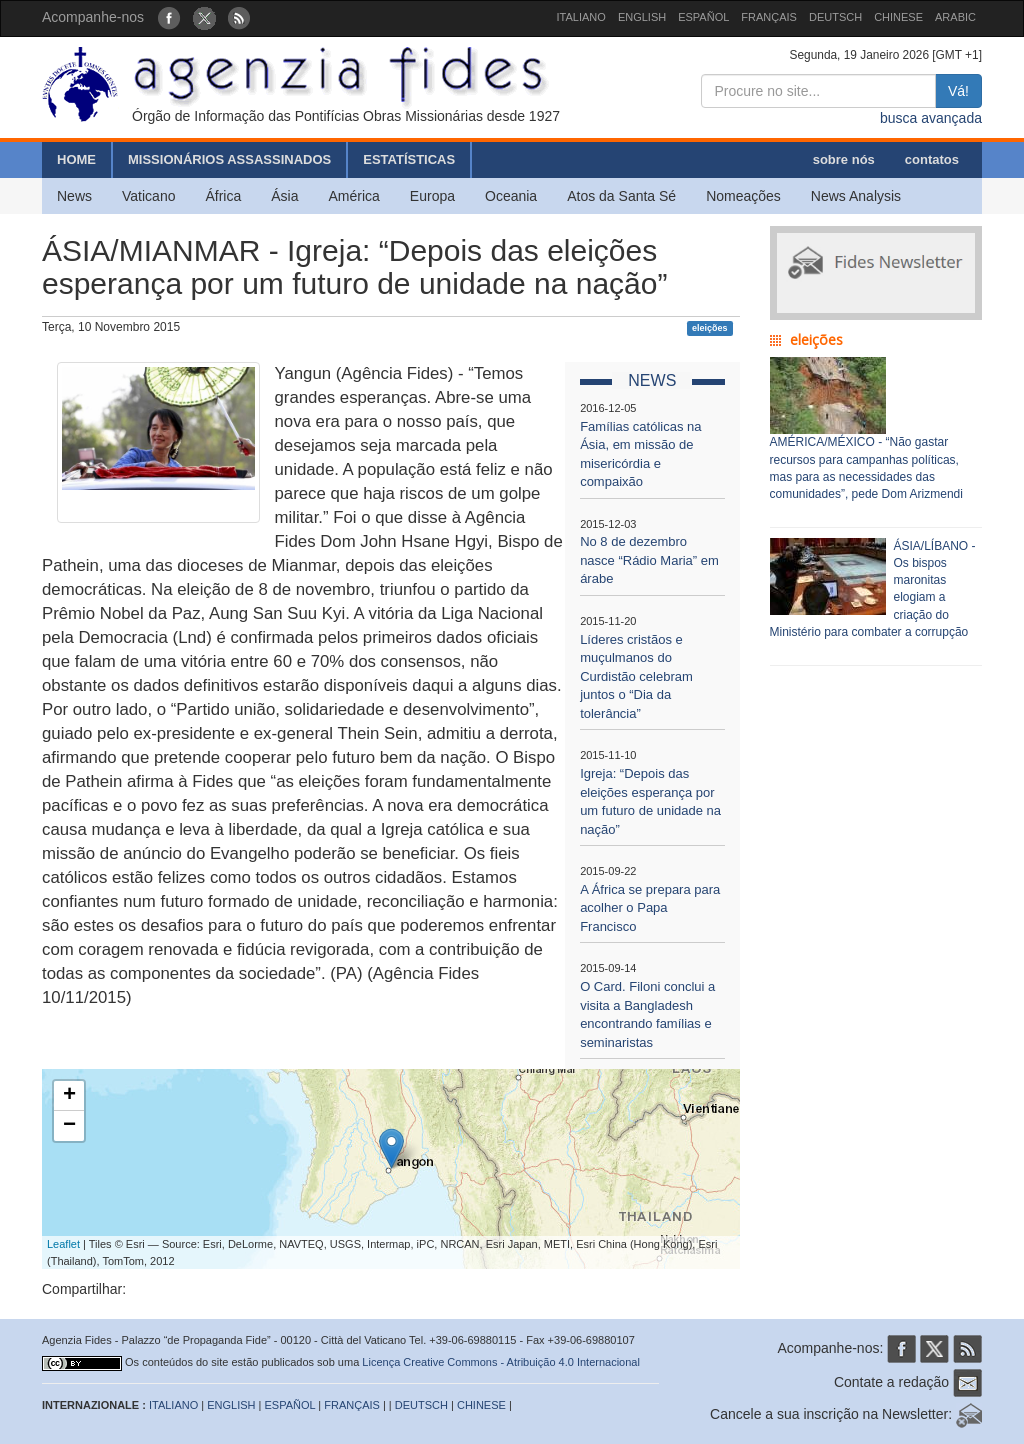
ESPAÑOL (703, 17)
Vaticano (148, 196)
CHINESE (898, 17)
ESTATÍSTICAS (409, 159)
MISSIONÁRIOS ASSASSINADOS (229, 159)
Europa (432, 196)
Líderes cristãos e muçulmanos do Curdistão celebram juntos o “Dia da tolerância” (636, 676)
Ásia (284, 196)
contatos (932, 159)
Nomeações (743, 196)
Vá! (958, 91)
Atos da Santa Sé (621, 196)
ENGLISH (642, 17)
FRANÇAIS (769, 17)
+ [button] (69, 1096)
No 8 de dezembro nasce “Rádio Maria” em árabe (649, 560)
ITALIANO (581, 17)
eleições (710, 328)
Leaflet (63, 1244)
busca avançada (931, 118)
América (354, 196)
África (223, 196)
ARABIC (955, 17)
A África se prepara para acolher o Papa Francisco (650, 908)
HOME (76, 159)
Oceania (511, 196)
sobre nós (844, 159)
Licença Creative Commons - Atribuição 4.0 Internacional (501, 1362)
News (74, 196)
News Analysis (856, 196)
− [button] (69, 1126)
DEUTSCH (835, 17)
